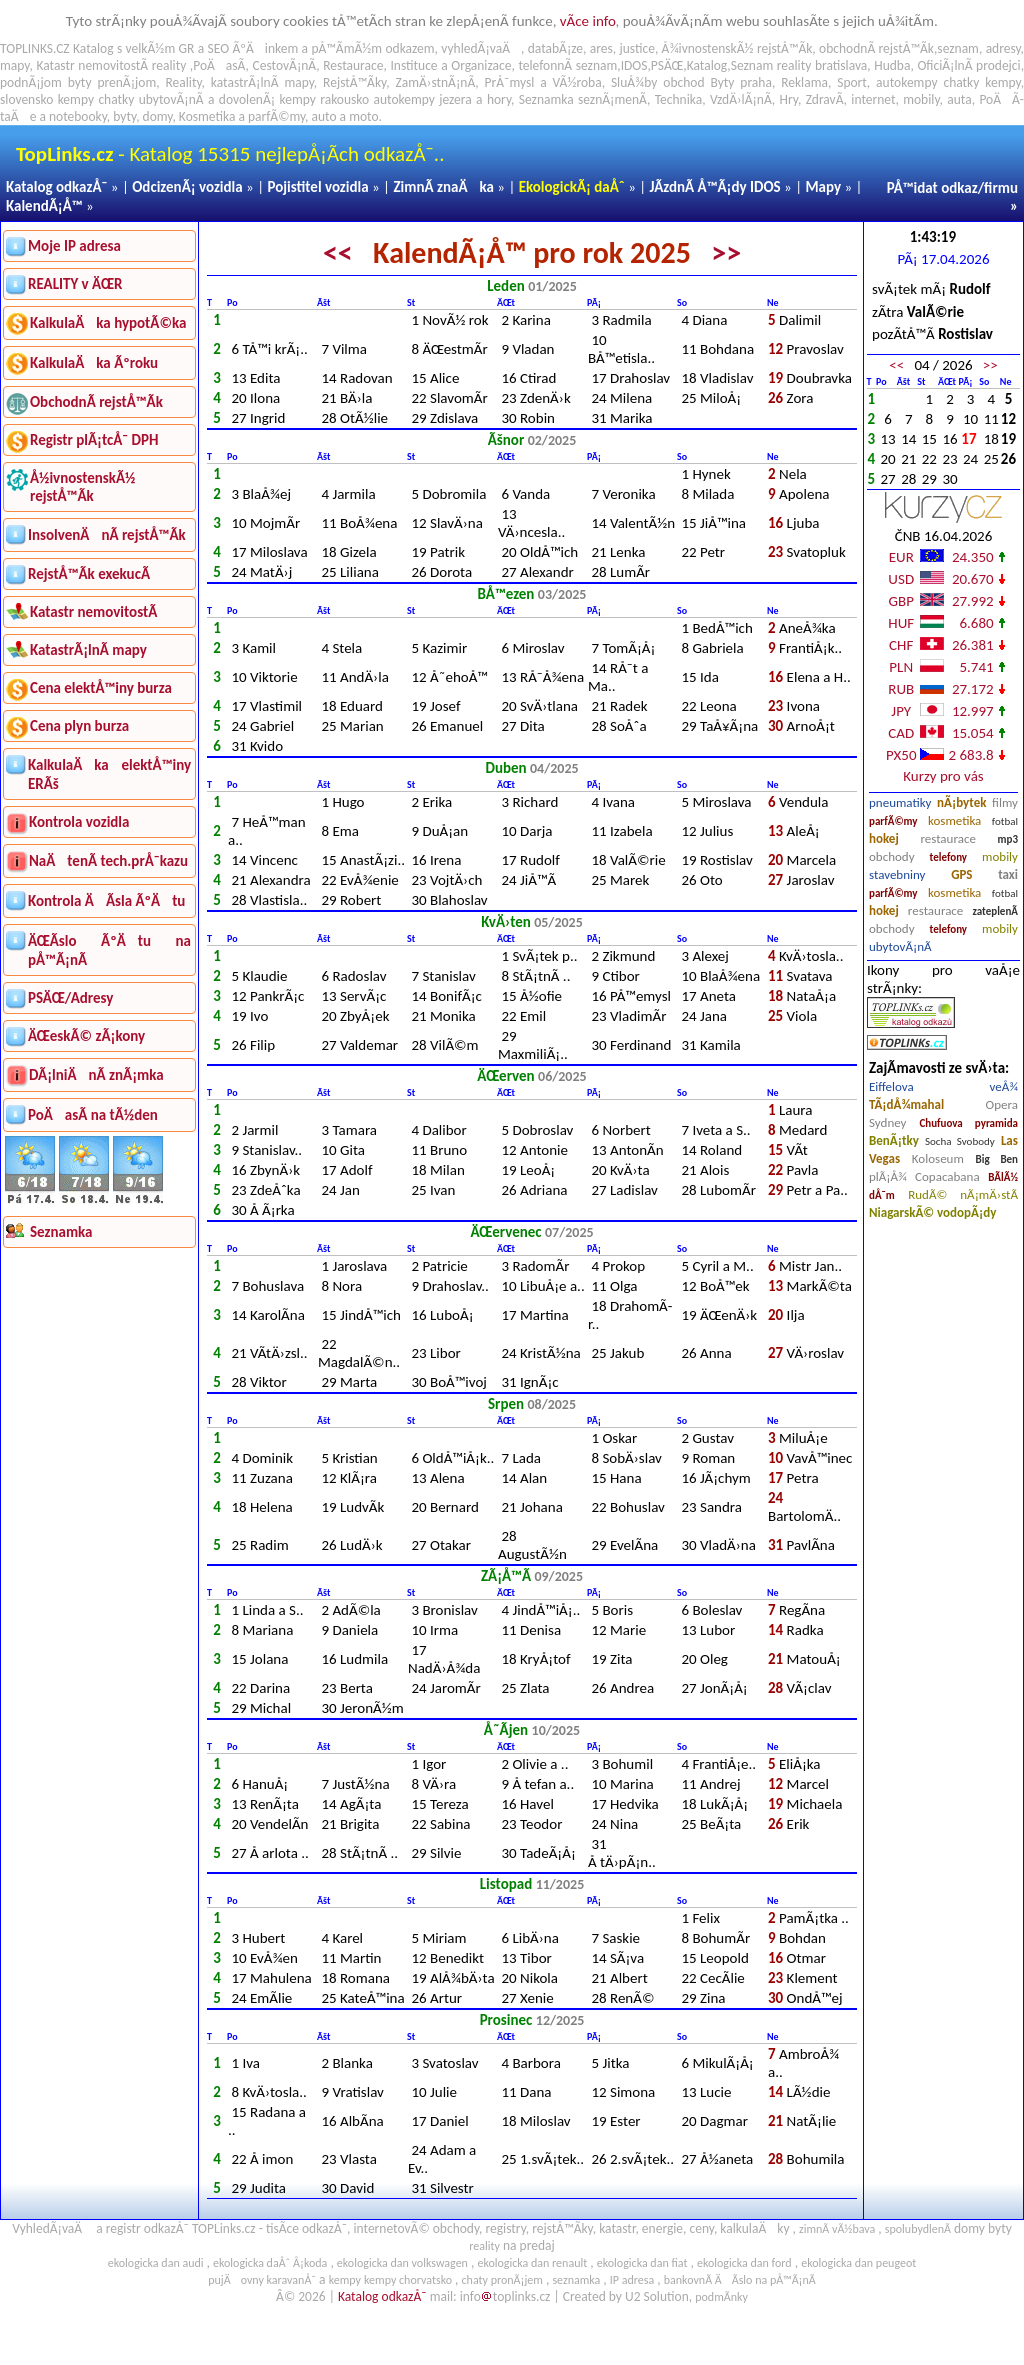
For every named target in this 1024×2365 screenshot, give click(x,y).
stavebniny (897, 874)
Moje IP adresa (74, 246)
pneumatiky (900, 802)
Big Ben (997, 1159)
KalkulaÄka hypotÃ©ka (108, 323)
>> (726, 252)
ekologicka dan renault (532, 2263)
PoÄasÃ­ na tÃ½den (93, 1115)
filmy (1005, 802)
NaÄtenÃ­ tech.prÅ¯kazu (108, 861)
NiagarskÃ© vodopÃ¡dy (932, 1212)
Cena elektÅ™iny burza (101, 688)
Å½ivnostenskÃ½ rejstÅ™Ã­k (82, 487)
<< (338, 252)
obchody (892, 856)
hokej (884, 838)
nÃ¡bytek (961, 802)
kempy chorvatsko (408, 2280)
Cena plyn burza (79, 726)
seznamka (576, 2280)
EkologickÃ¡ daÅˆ (572, 187)
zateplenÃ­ (995, 911)
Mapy (823, 187)
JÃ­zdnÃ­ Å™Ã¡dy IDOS (715, 187)
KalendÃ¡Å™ (44, 206)
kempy (1002, 82)
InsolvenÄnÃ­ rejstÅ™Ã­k (107, 535)
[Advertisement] (99, 1552)
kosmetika (954, 820)
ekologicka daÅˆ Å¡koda (270, 2263)
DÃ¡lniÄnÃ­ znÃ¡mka (96, 1075)
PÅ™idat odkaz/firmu (952, 188)
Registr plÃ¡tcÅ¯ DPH (94, 440)
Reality (183, 82)
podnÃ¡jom (31, 82)
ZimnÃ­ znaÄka (443, 187)
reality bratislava (822, 65)
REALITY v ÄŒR (75, 284)
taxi (1008, 874)
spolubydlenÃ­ (918, 2229)
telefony (949, 857)
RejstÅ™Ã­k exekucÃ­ (89, 574)
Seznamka (546, 99)
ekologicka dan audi (156, 2263)
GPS (961, 874)
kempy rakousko (325, 99)
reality (169, 65)
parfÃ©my (893, 821)
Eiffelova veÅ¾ (943, 1086)
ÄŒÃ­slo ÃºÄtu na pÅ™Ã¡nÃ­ (109, 950)
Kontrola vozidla (79, 822)
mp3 (1008, 839)
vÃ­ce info (588, 21)
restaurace (947, 838)
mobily (1000, 856)
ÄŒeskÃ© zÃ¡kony (86, 1036)
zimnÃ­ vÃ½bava (837, 2229)
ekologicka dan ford (744, 2263)
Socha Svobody (960, 1141)
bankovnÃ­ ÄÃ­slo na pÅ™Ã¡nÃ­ (740, 2280)
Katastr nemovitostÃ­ (93, 612)
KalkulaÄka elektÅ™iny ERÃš (109, 774)
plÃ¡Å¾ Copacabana (924, 1176)
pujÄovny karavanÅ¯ (262, 2280)
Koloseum (938, 1158)
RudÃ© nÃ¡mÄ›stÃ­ (963, 1194)
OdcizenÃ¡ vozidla (187, 187)
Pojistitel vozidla (317, 187)
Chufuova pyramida (968, 1123)
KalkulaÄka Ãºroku (94, 363)
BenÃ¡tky (894, 1140)
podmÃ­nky (721, 2297)
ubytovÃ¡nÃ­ (900, 946)
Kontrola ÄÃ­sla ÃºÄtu (106, 901)
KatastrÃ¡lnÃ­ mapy (88, 650)
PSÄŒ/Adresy (70, 998)
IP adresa (632, 2280)
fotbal (1005, 821)
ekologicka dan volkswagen (402, 2263)
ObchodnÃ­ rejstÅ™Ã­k (96, 402)
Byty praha (740, 82)
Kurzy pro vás (943, 776)
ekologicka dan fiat (642, 2263)
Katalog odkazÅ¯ (56, 187)
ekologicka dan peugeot (858, 2263)
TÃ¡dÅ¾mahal (906, 1104)
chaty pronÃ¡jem (502, 2280)
